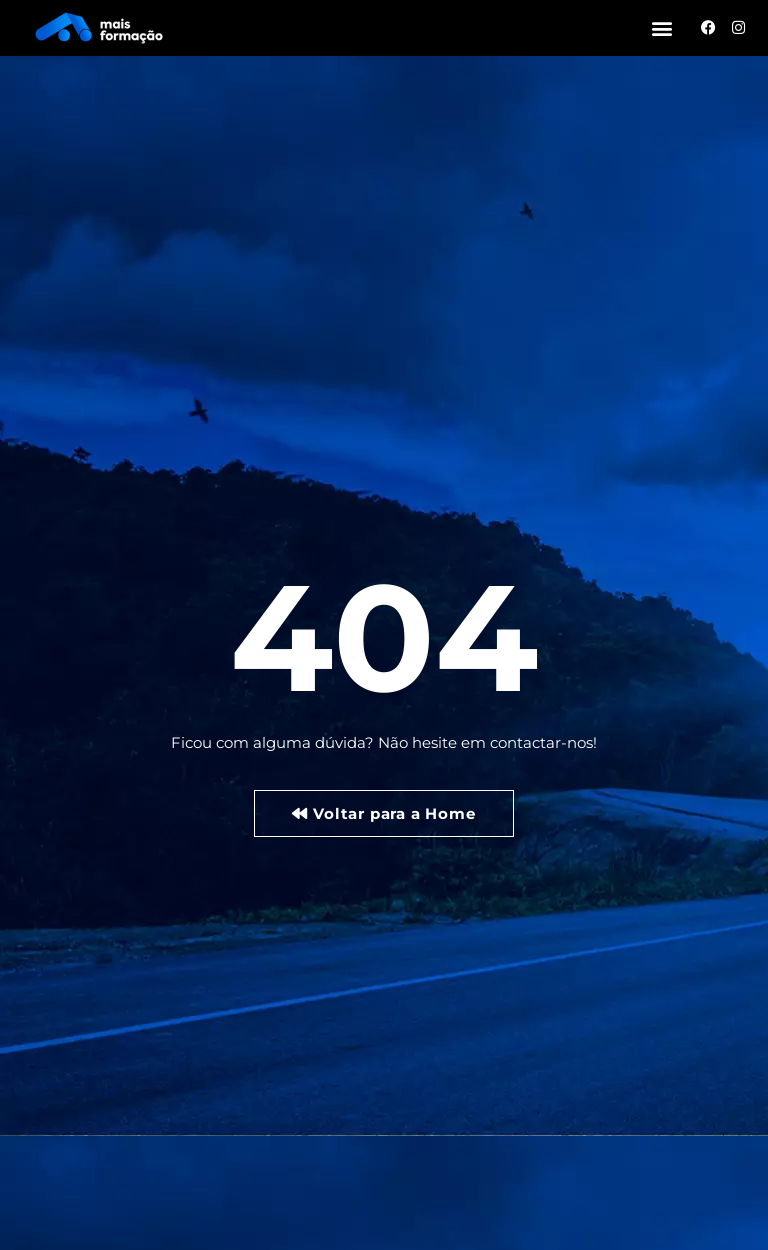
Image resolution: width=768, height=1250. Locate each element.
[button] (662, 27)
